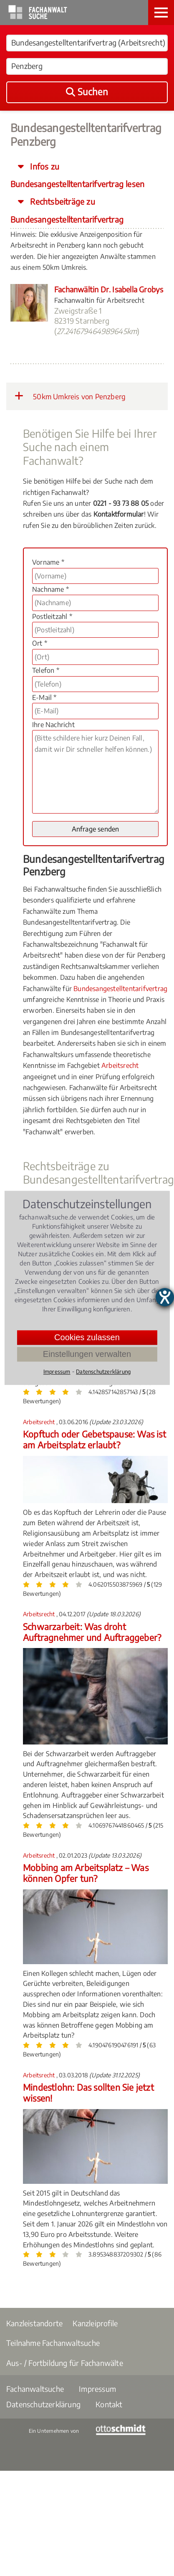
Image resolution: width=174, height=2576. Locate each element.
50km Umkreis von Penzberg (70, 396)
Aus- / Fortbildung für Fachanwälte (64, 2363)
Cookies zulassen (87, 1337)
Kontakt (109, 2404)
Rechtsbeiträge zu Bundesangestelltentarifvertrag (67, 210)
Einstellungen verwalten (87, 1354)
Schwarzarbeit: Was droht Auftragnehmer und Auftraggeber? (92, 1632)
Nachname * (50, 589)
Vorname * (48, 562)
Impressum (97, 2388)
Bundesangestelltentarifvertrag (120, 988)
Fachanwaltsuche (35, 2388)
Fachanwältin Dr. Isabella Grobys (108, 289)
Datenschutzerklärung (43, 2404)
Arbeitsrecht (120, 1065)
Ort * (39, 643)
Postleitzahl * (52, 616)
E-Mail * (44, 697)
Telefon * (45, 670)
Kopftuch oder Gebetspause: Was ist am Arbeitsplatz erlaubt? (94, 1439)
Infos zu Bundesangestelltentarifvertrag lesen (77, 175)
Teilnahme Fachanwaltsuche (53, 2343)
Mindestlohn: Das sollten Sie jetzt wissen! (88, 2093)
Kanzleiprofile (95, 2323)
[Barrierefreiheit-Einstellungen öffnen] (165, 1297)
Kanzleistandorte (34, 2323)
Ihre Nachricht (53, 724)
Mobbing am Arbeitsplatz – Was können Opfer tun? (86, 1873)
